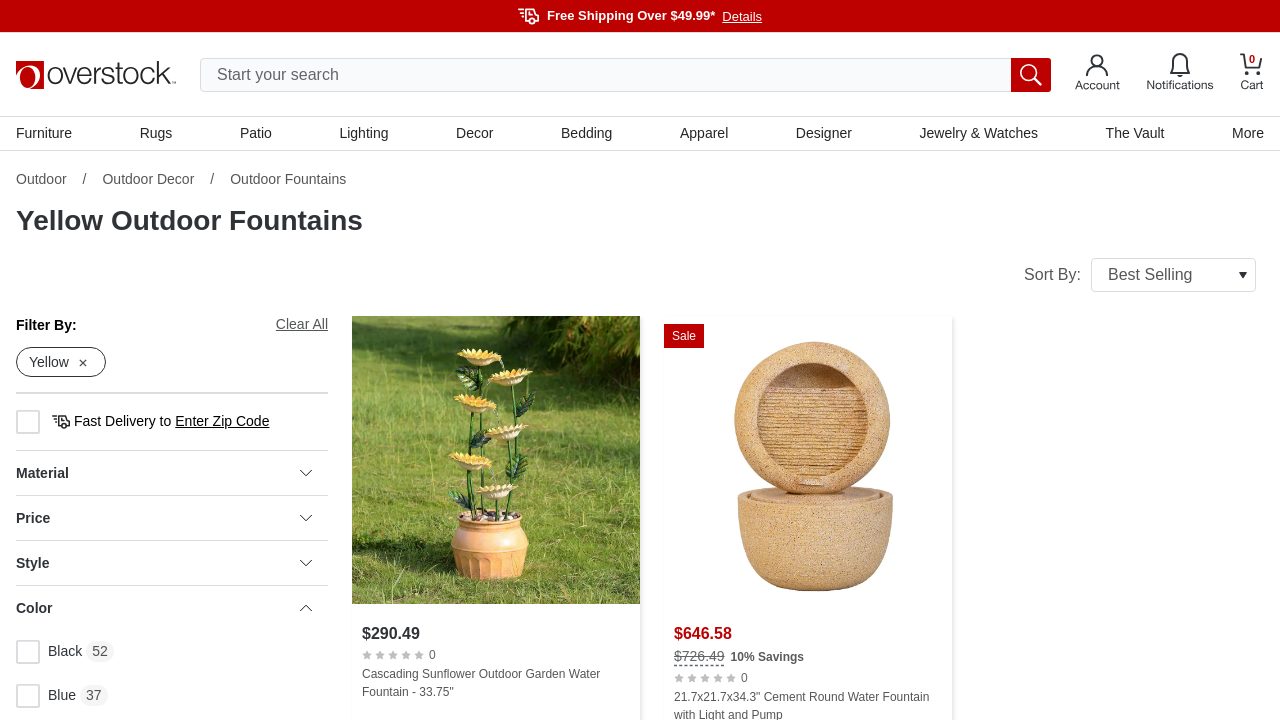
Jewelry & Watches (978, 133)
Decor (474, 133)
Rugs (156, 133)
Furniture (44, 133)
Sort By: (1140, 275)
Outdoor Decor (148, 179)
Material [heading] (164, 473)
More (1248, 133)
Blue (46, 696)
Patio (256, 133)
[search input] (625, 75)
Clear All (302, 324)
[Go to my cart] (1252, 74)
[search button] (1031, 75)
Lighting (363, 133)
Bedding (586, 133)
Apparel (704, 133)
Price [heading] (164, 518)
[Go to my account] (1097, 75)
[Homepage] (96, 75)
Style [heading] (164, 563)
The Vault (1135, 133)
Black (49, 652)
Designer (824, 133)
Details (742, 16)
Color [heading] (164, 608)
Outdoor (41, 179)
